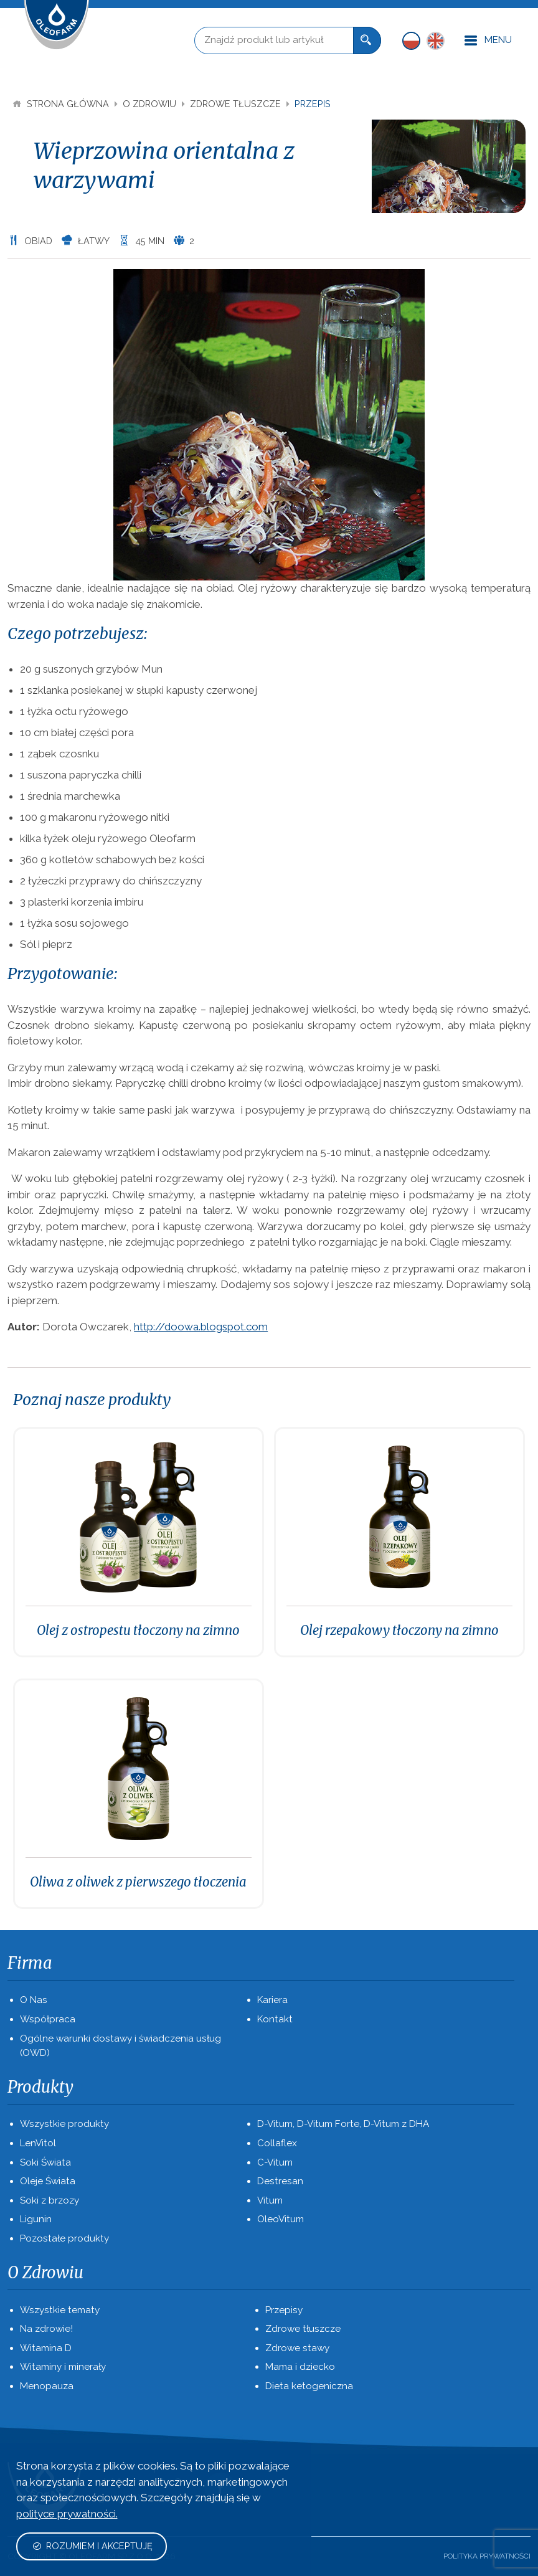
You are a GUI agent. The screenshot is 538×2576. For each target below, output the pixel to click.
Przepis (313, 103)
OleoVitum (280, 2219)
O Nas (33, 1999)
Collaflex (277, 2143)
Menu (488, 41)
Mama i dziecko (300, 2366)
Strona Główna (61, 103)
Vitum (270, 2200)
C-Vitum (275, 2162)
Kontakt (275, 2019)
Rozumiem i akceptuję (92, 2545)
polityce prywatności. (67, 2513)
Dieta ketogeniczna (309, 2386)
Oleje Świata (47, 2181)
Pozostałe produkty (64, 2238)
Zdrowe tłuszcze (236, 103)
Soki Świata (45, 2162)
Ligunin (36, 2219)
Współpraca (47, 2019)
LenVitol (38, 2143)
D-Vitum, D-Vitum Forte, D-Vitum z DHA (343, 2123)
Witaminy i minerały (63, 2366)
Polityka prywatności (487, 2556)
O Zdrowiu (151, 103)
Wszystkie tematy (60, 2310)
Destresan (280, 2181)
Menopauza (46, 2386)
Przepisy (284, 2310)
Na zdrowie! (46, 2328)
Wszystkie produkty (64, 2123)
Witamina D (46, 2348)
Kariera (272, 1999)
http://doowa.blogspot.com (201, 1326)
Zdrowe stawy (297, 2348)
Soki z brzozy (49, 2200)
